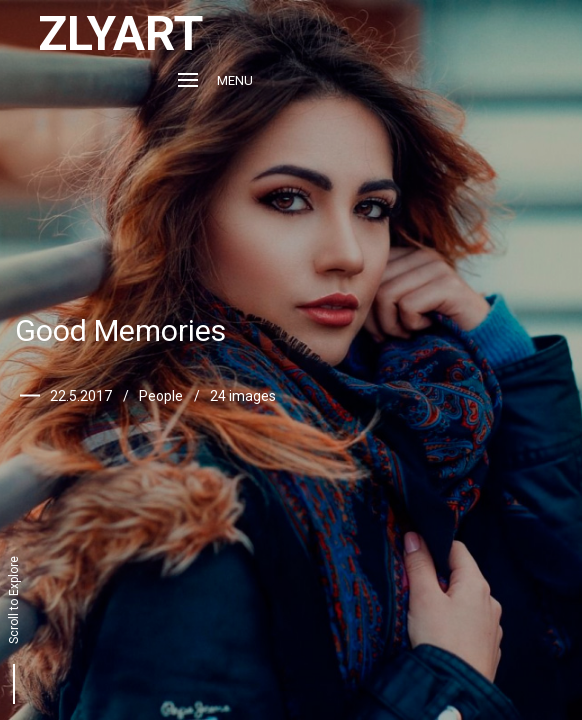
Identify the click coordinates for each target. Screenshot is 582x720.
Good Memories (120, 330)
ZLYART (120, 33)
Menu (215, 80)
